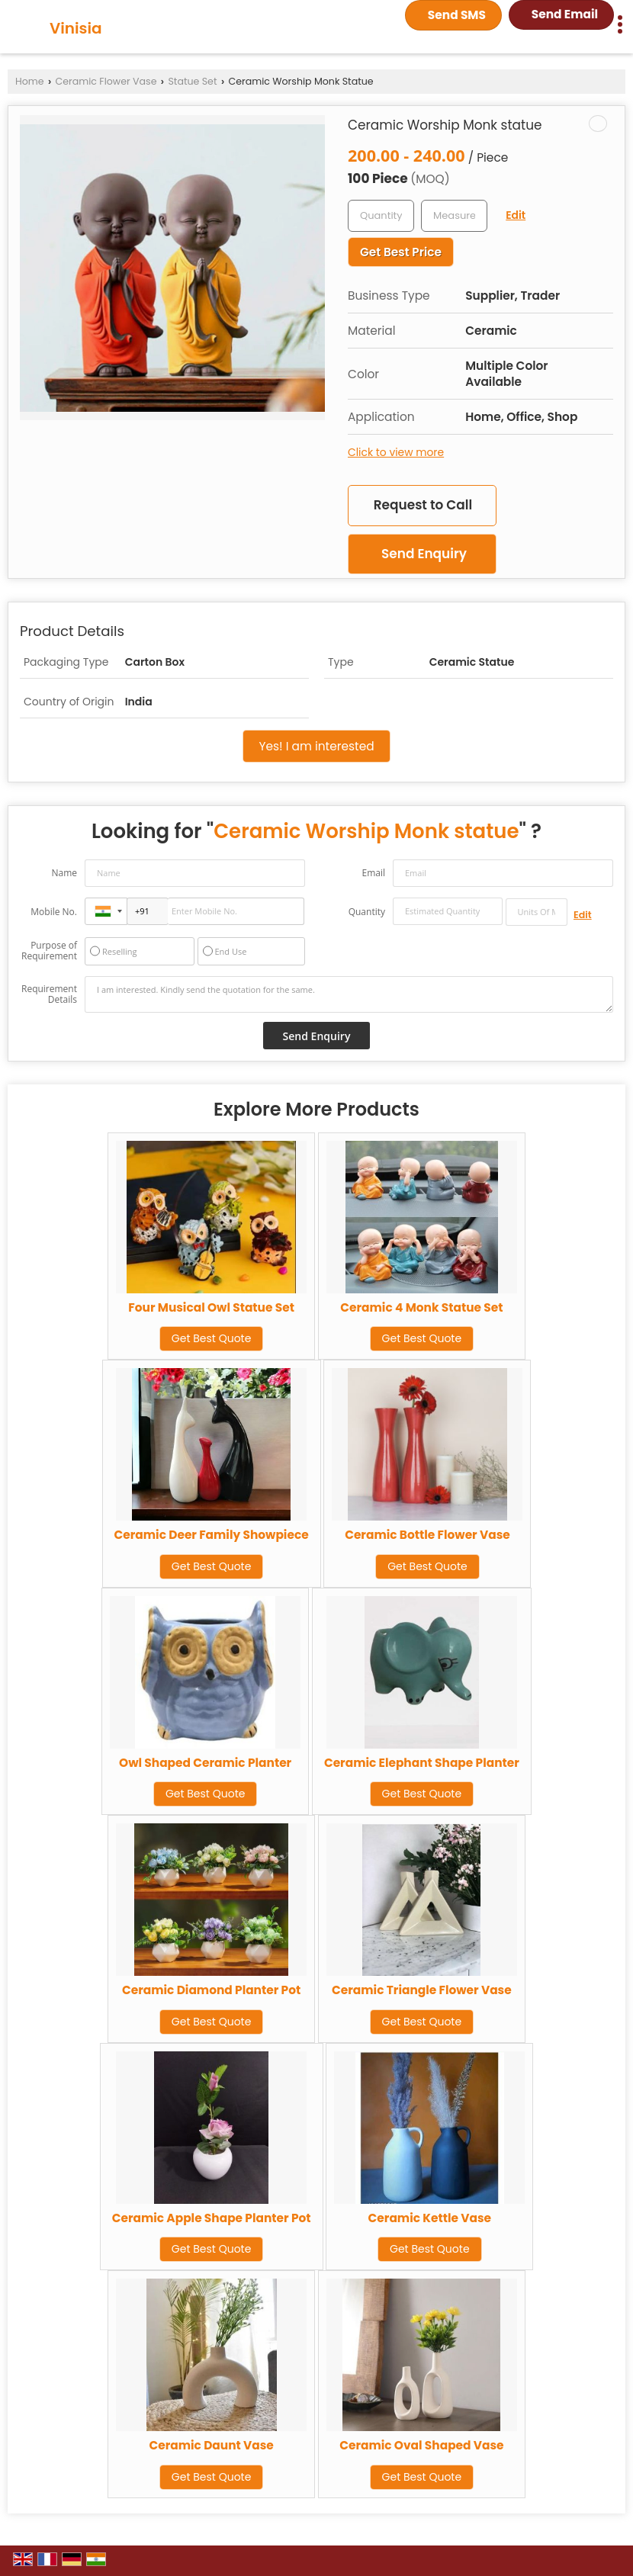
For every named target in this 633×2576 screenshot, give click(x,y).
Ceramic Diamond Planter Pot (211, 1990)
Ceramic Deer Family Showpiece (211, 1535)
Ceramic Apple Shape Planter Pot (211, 2218)
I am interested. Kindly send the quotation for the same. (349, 994)
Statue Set (192, 81)
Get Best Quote (212, 1338)
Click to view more (396, 452)
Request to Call (423, 505)
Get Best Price (401, 252)
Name (64, 872)
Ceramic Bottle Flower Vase (427, 1535)
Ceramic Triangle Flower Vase (422, 1990)
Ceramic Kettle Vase (429, 2218)
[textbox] (454, 216)
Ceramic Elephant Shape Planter (421, 1763)
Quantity (367, 911)
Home (29, 81)
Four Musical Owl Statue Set (211, 1307)
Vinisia (76, 28)
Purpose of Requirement (49, 951)
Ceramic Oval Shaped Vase (421, 2445)
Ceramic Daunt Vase (211, 2445)
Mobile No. (54, 911)
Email (373, 872)
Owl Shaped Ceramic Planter (205, 1763)
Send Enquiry (424, 553)
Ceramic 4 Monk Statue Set (421, 1307)
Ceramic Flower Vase (106, 81)
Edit (515, 215)
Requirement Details (49, 994)
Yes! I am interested (316, 746)
